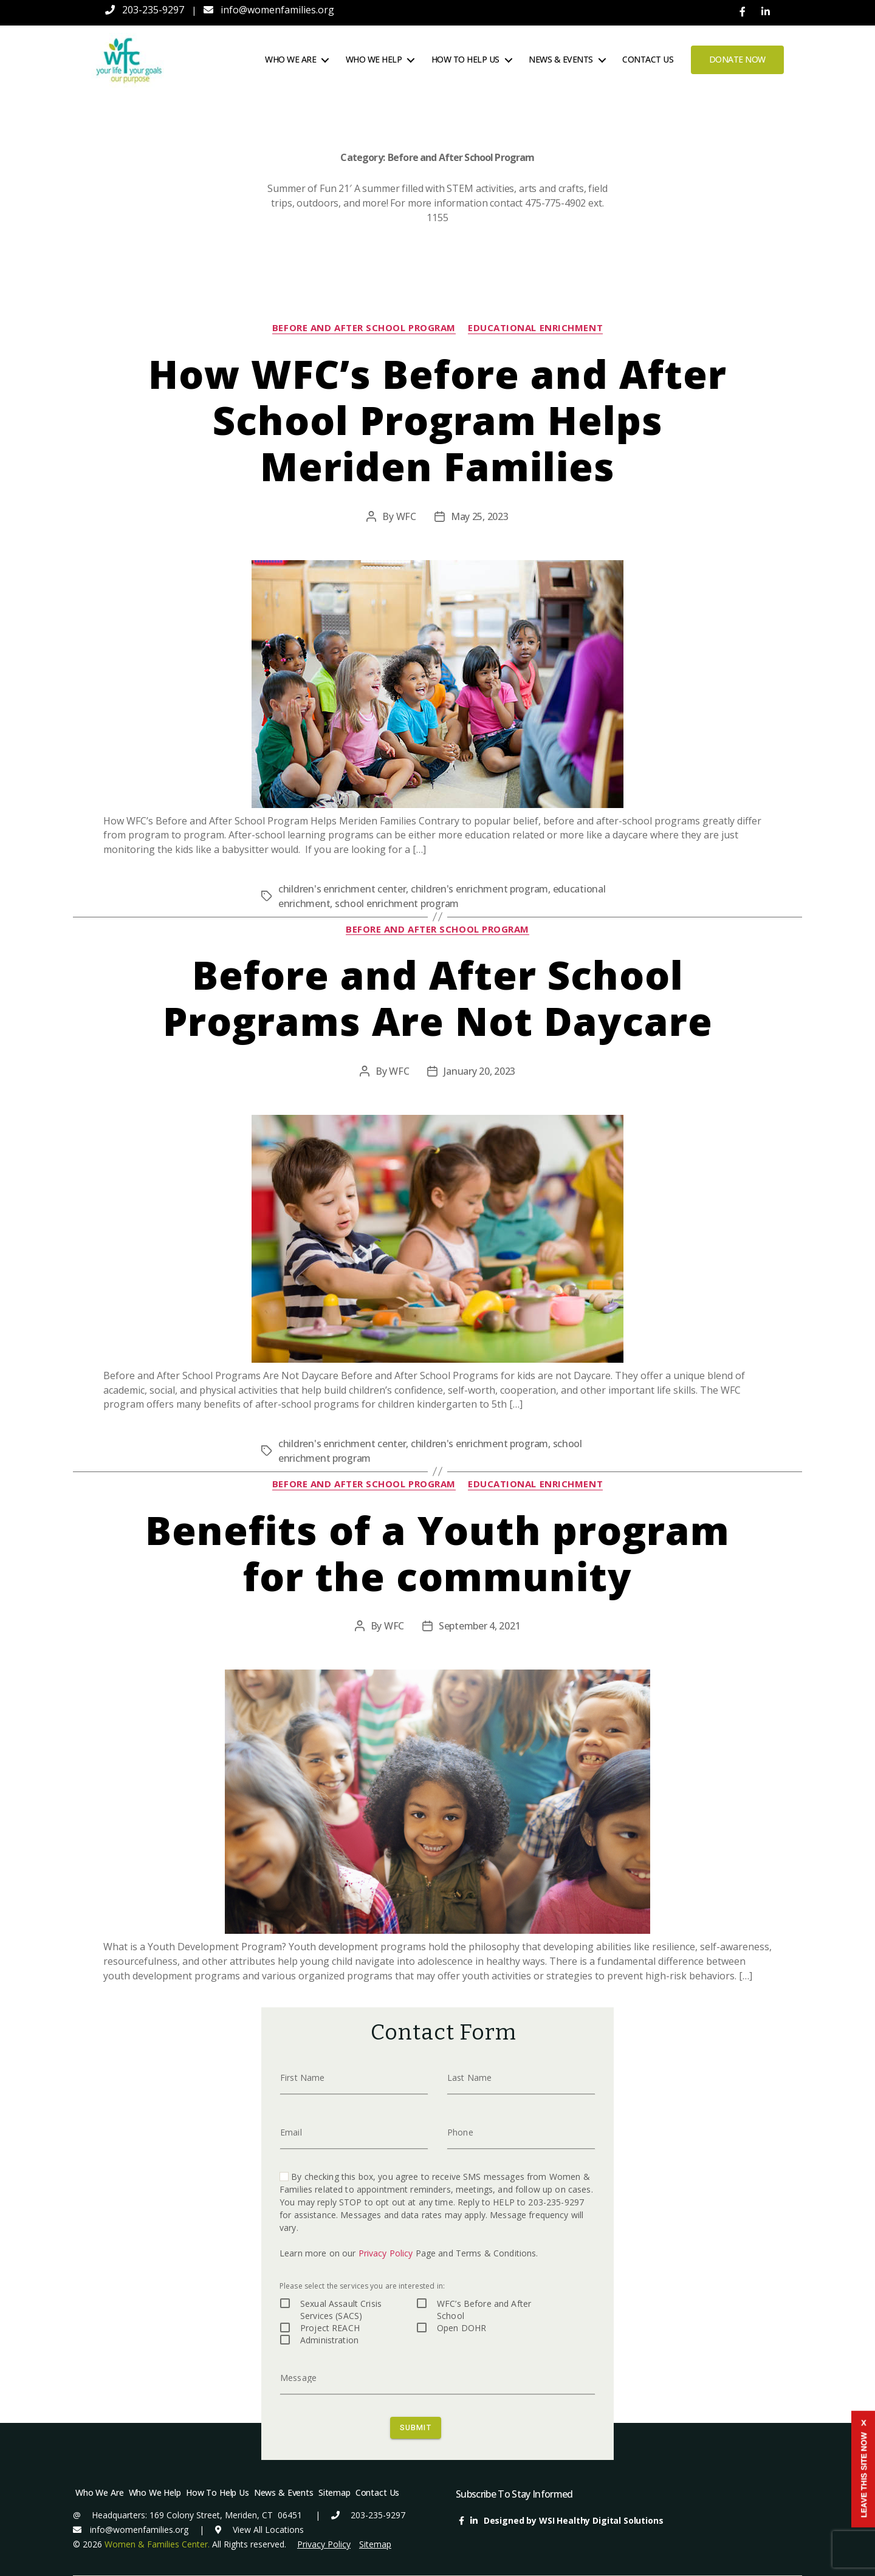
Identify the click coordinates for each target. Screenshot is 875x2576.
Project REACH (330, 2328)
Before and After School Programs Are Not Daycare (438, 997)
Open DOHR (461, 2328)
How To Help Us (465, 60)
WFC (406, 516)
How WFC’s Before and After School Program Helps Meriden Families (437, 420)
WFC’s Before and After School (484, 2309)
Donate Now (737, 59)
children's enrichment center (342, 889)
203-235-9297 (153, 9)
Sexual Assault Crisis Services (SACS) (341, 2309)
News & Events (561, 60)
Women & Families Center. (157, 2544)
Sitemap (334, 2492)
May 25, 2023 (480, 516)
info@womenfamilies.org (277, 9)
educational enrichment (535, 328)
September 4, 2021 (479, 1625)
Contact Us (647, 60)
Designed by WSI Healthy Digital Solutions (574, 2520)
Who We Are (290, 60)
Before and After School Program (364, 328)
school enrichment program (397, 903)
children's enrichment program (479, 889)
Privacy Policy (386, 2253)
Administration (329, 2340)
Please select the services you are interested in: (362, 2286)
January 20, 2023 (479, 1071)
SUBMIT (415, 2427)
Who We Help (374, 60)
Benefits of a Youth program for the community (437, 1553)
